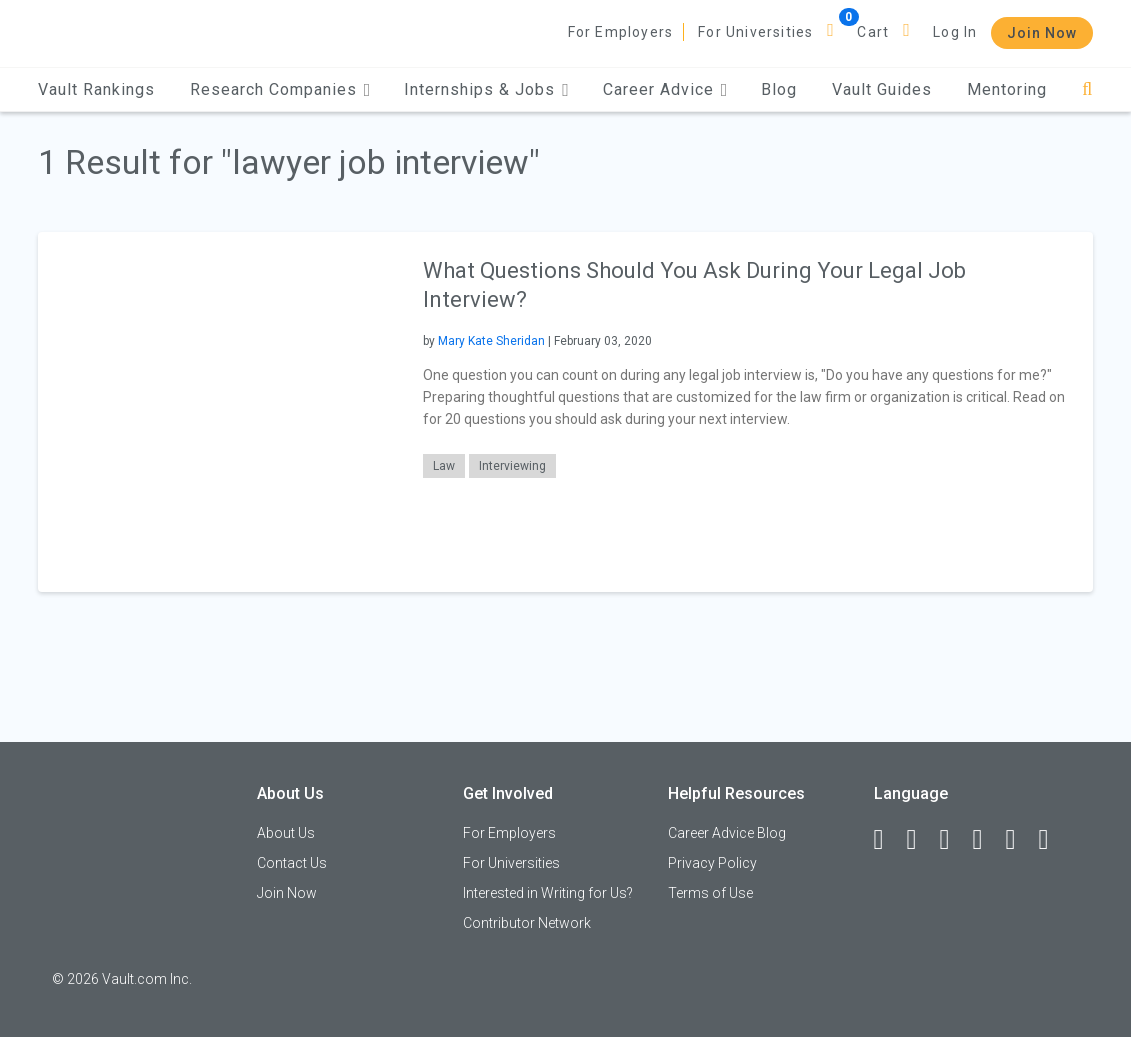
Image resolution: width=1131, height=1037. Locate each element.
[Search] (1087, 89)
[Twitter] (954, 840)
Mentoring (1007, 89)
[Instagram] (987, 840)
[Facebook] (888, 840)
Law (444, 466)
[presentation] (218, 411)
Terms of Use (710, 893)
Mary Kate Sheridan (491, 341)
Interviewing (512, 466)
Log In (955, 32)
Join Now (1042, 33)
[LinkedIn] (921, 840)
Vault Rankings (96, 89)
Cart (873, 32)
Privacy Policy (712, 863)
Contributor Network (527, 923)
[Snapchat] (1053, 840)
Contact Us (292, 863)
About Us (286, 833)
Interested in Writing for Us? (548, 893)
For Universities (755, 32)
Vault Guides (882, 89)
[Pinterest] (1020, 840)
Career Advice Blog (727, 833)
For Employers (621, 32)
